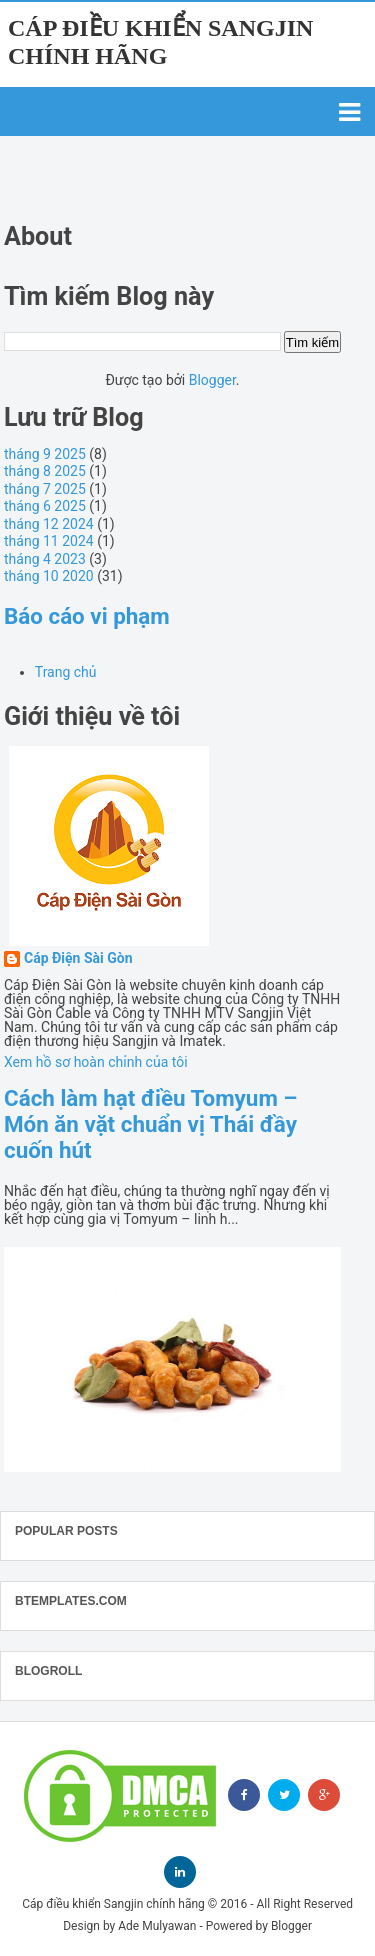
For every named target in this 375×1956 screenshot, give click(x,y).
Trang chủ (66, 672)
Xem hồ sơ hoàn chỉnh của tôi (96, 1062)
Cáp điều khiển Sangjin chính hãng (113, 1904)
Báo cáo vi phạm (87, 616)
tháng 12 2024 (49, 524)
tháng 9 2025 (45, 454)
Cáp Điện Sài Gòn (78, 958)
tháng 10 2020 (49, 576)
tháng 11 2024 (49, 541)
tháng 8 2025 (45, 471)
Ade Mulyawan (157, 1926)
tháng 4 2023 (45, 559)
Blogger (212, 380)
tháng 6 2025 (45, 506)
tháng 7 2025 (45, 489)
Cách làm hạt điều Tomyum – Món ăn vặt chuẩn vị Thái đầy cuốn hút (150, 1124)
